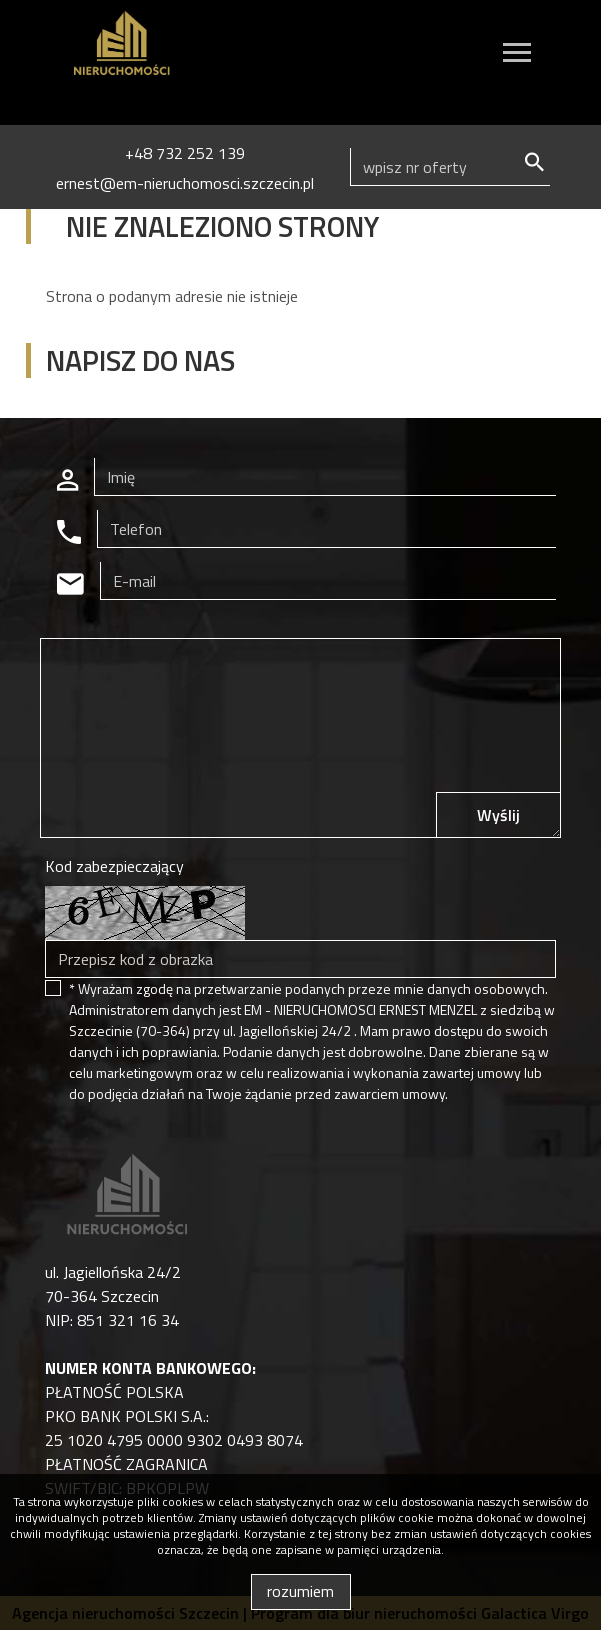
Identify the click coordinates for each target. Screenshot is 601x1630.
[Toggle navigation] (517, 55)
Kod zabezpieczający (114, 866)
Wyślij (498, 815)
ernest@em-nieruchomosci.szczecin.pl (185, 183)
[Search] (450, 167)
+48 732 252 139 (185, 153)
